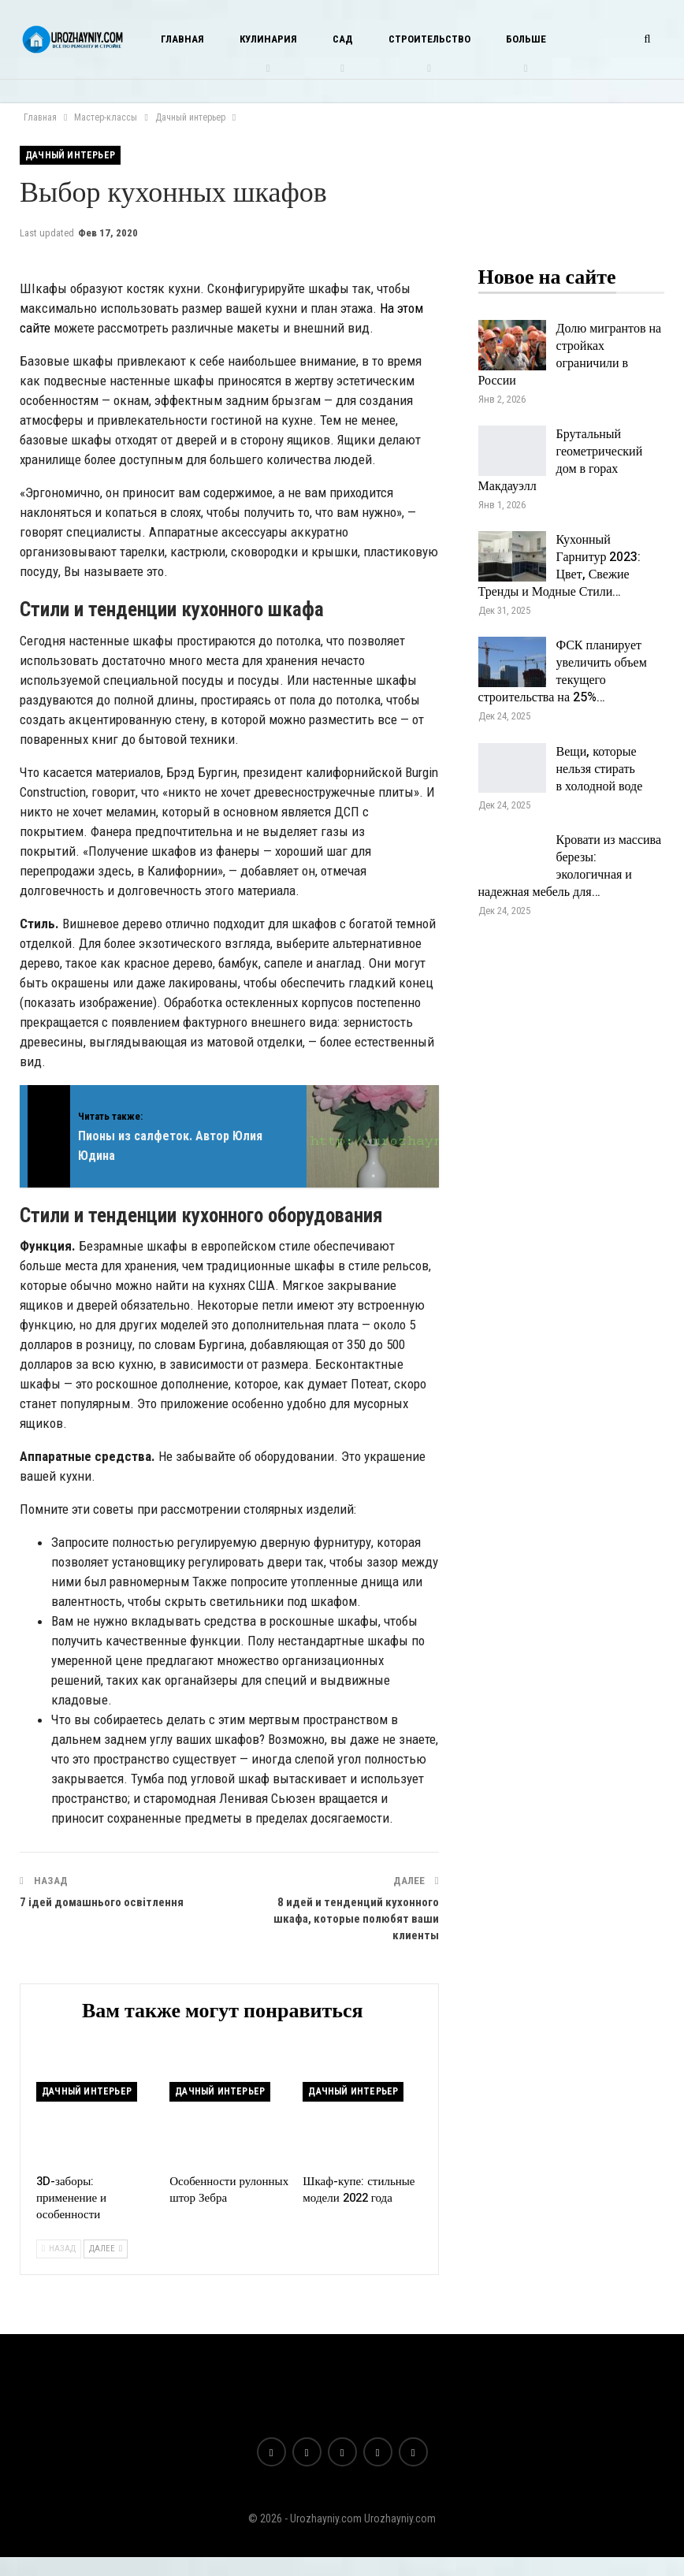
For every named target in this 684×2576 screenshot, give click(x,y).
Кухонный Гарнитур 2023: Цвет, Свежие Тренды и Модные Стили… (559, 565)
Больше (526, 39)
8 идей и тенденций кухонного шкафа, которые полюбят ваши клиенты (356, 1918)
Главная (182, 39)
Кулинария (268, 39)
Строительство (429, 39)
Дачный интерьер (70, 155)
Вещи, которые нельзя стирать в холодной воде (599, 769)
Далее (105, 2248)
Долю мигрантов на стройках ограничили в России (570, 354)
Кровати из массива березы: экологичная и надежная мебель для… (569, 866)
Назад (59, 2248)
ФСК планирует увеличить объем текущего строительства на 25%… (562, 671)
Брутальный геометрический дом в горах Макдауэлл (560, 460)
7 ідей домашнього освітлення (102, 1902)
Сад (343, 39)
